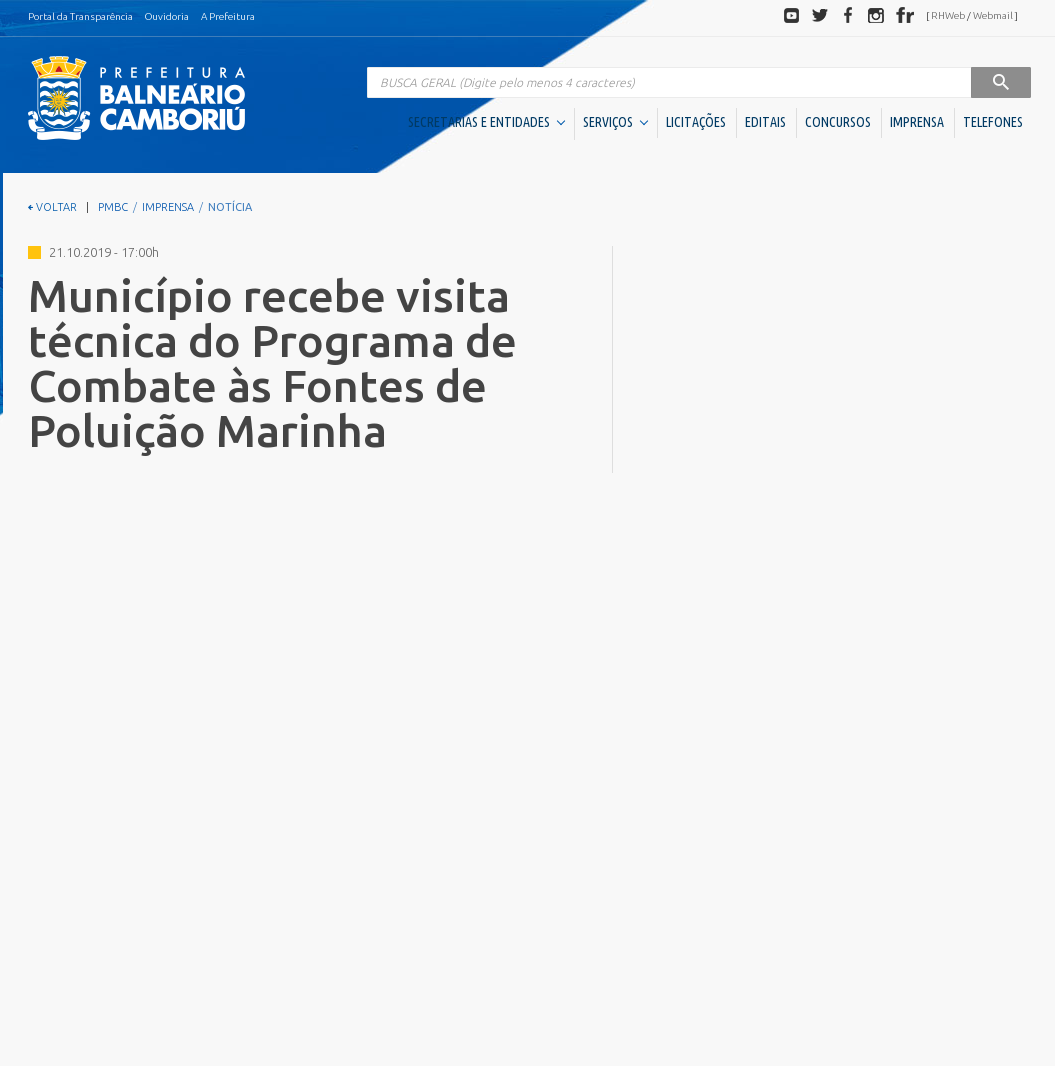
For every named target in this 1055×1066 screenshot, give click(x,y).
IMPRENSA (917, 122)
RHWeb (948, 15)
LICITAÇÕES (696, 122)
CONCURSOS (838, 122)
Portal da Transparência (80, 16)
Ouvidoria (167, 16)
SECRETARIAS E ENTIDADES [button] (486, 122)
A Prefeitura (228, 16)
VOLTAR (52, 207)
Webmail (993, 15)
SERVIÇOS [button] (615, 122)
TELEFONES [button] (993, 122)
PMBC (113, 207)
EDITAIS (765, 122)
